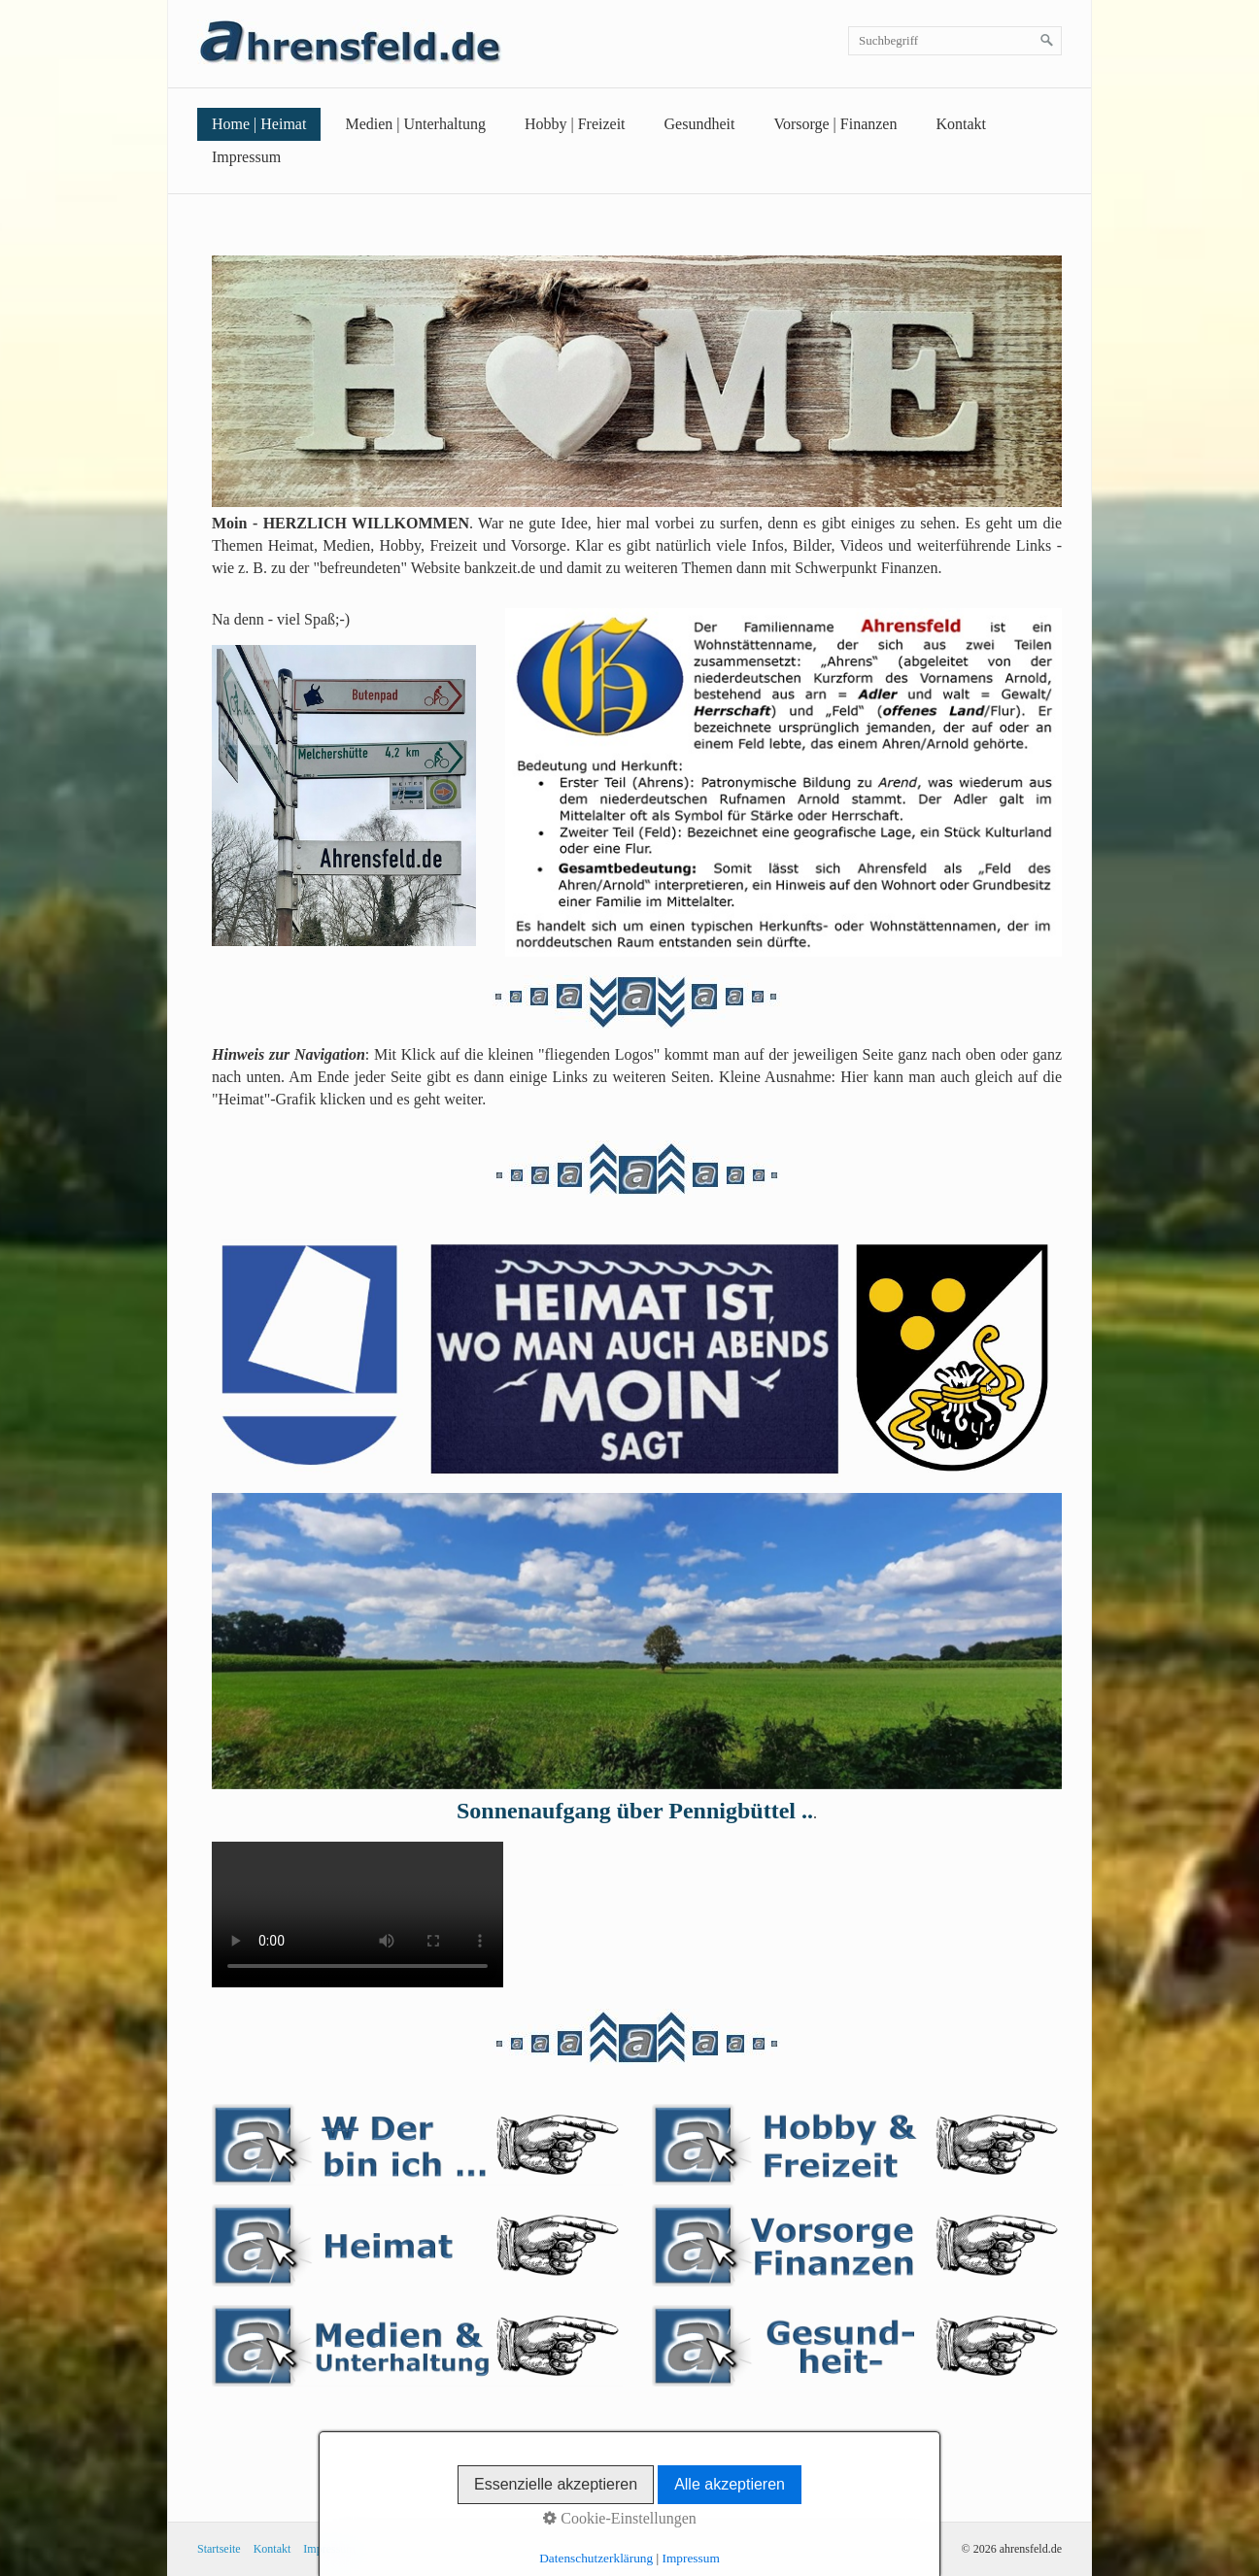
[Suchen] (1047, 40)
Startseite (219, 2549)
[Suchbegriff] (955, 40)
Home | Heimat (259, 124)
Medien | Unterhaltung (415, 124)
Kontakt (961, 124)
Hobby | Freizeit (575, 124)
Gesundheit (699, 124)
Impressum (246, 157)
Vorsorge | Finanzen (835, 124)
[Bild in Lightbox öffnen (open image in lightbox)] (637, 381)
